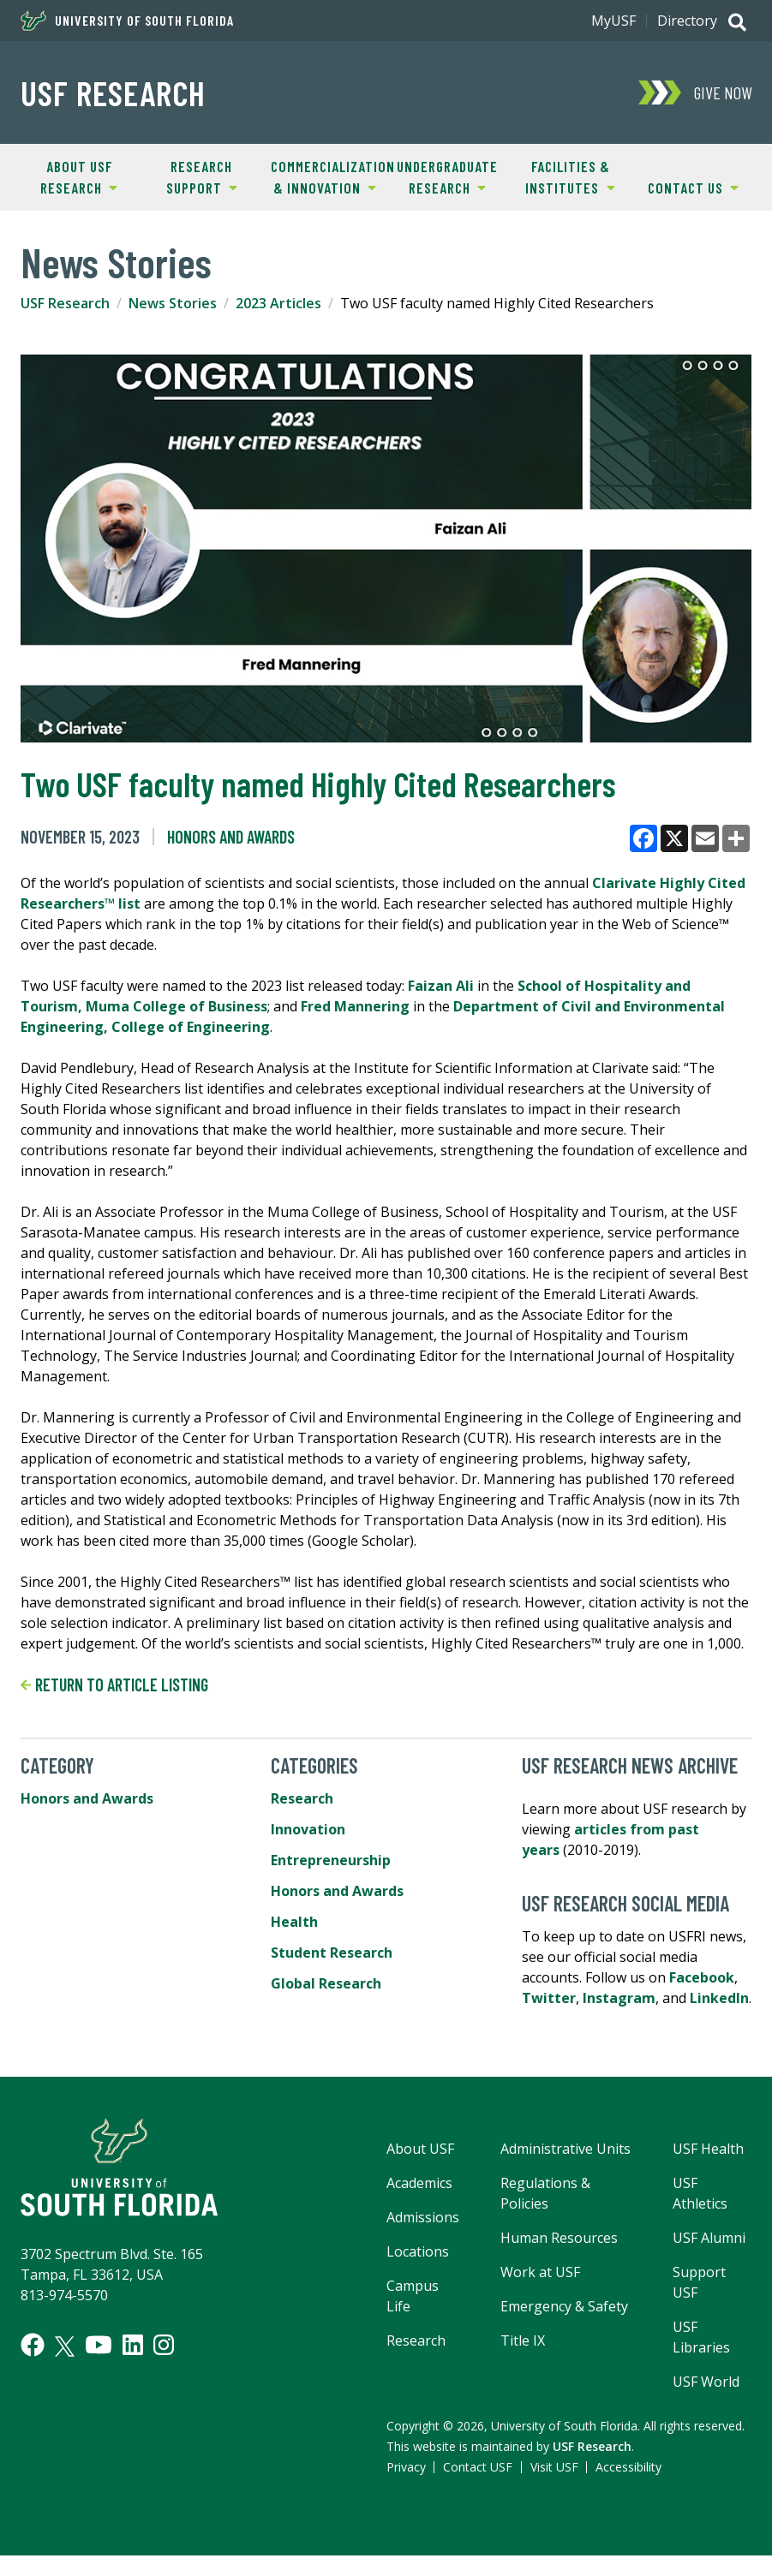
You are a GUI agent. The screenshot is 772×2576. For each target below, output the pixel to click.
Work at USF (540, 2272)
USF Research (113, 92)
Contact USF (477, 2467)
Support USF (699, 2282)
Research (302, 1798)
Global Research (326, 1983)
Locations (417, 2251)
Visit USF (554, 2467)
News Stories (173, 303)
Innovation (308, 1829)
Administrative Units (565, 2148)
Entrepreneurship (331, 1860)
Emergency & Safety (564, 2306)
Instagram (619, 1998)
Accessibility (628, 2467)
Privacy (406, 2467)
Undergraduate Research (442, 176)
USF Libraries (701, 2337)
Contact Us (685, 186)
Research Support (189, 176)
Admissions (422, 2217)
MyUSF (613, 20)
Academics (419, 2183)
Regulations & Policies (545, 2193)
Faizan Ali (441, 985)
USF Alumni (709, 2237)
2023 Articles (278, 303)
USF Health (708, 2148)
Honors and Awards (231, 836)
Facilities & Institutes (562, 176)
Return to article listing (114, 1684)
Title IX (522, 2340)
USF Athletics (700, 2193)
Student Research (331, 1952)
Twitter (549, 1998)
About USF (420, 2148)
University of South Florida (127, 20)
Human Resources (559, 2237)
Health (294, 1921)
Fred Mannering (355, 1006)
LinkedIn (719, 1998)
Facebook (701, 1977)
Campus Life (412, 2296)
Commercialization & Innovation (324, 176)
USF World (706, 2381)
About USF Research (67, 176)
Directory (687, 20)
